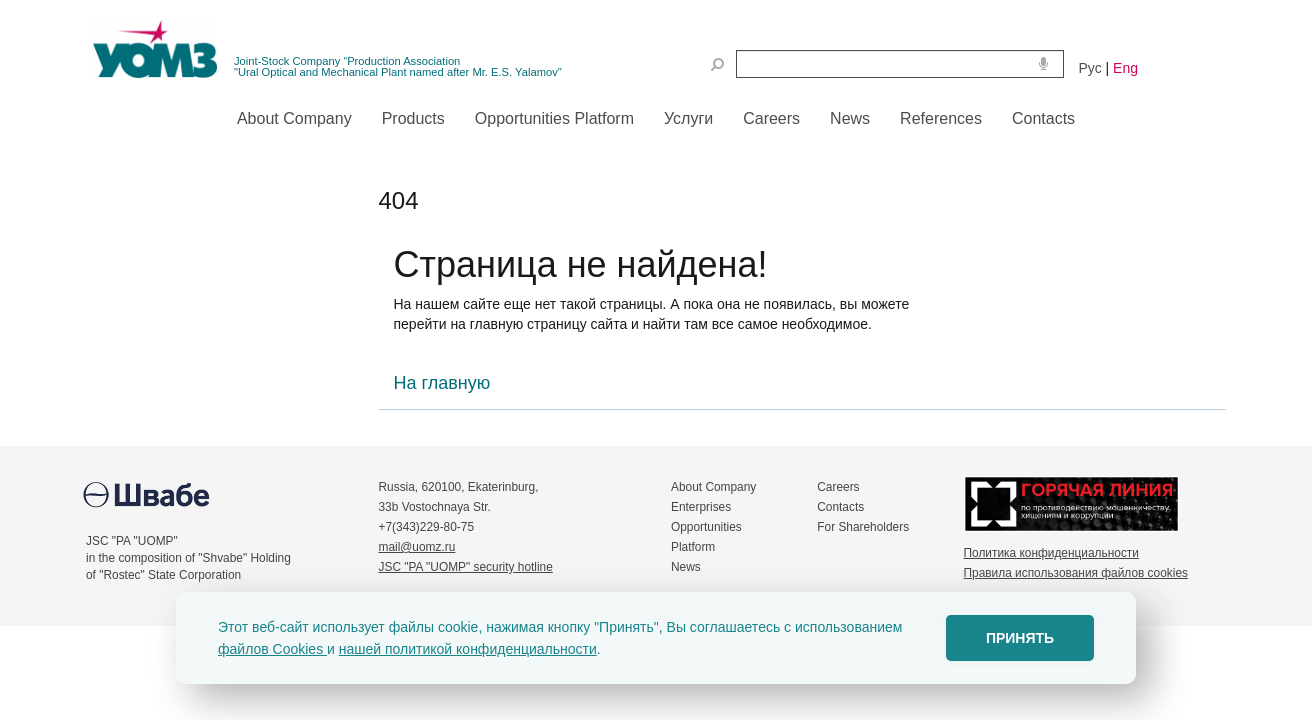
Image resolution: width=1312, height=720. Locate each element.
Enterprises (701, 507)
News (686, 567)
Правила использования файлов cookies (1076, 573)
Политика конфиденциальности (1051, 553)
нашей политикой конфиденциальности (468, 649)
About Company (713, 487)
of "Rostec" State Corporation (163, 575)
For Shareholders (863, 527)
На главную (442, 383)
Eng (1125, 68)
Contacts (840, 507)
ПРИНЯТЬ (1020, 638)
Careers (838, 487)
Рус (1090, 68)
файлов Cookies (272, 649)
